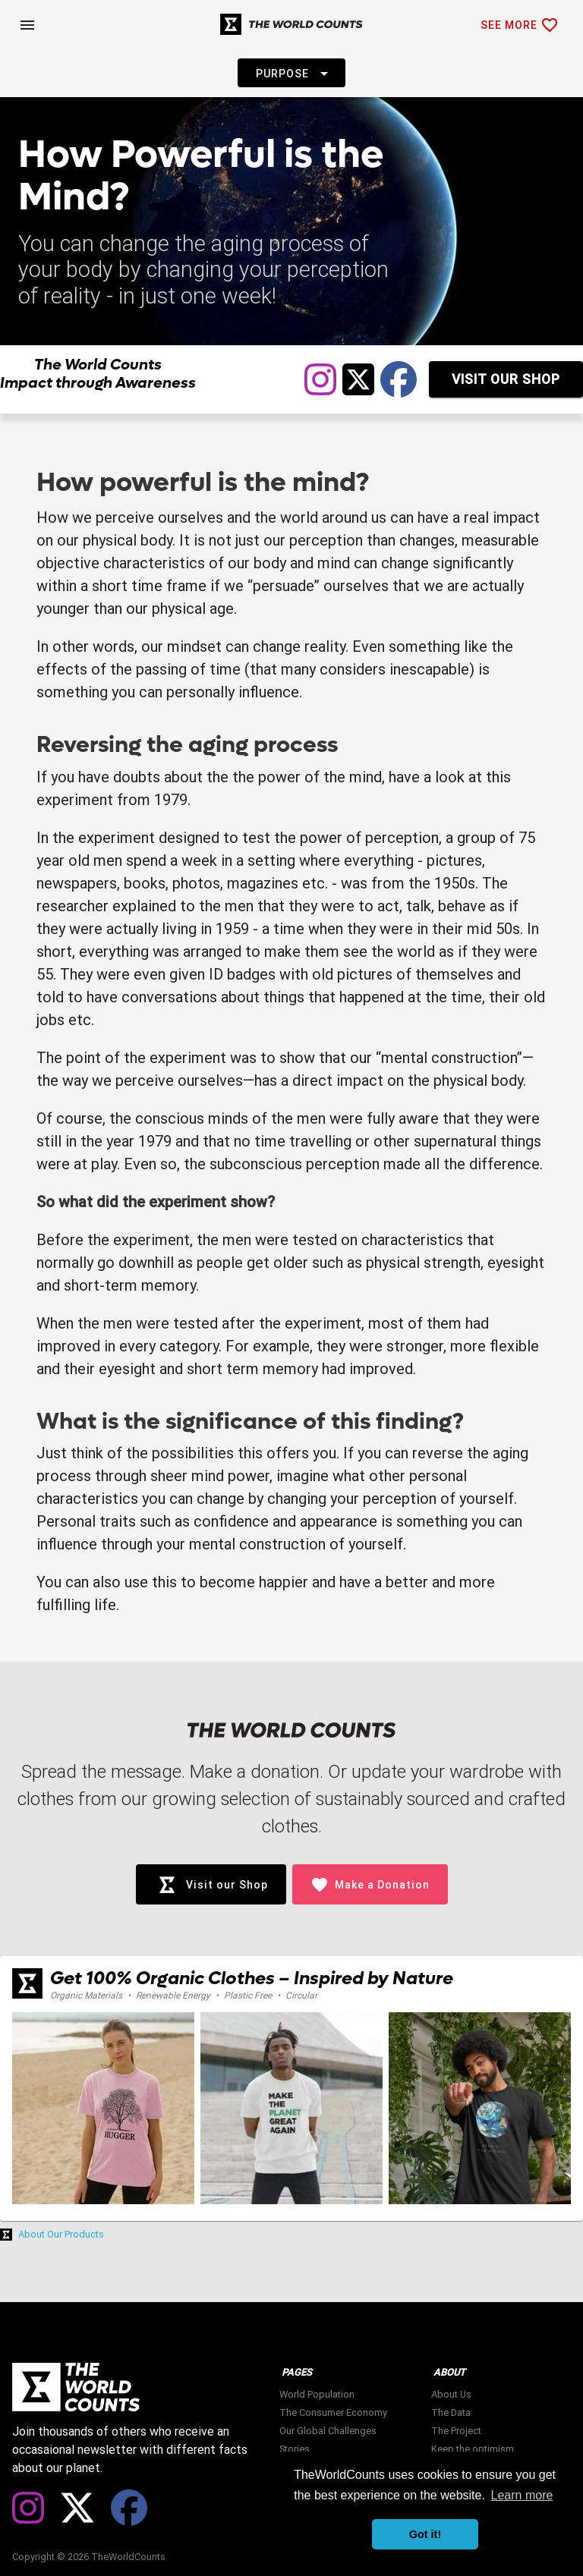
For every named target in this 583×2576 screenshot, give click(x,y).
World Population (317, 2394)
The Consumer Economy (333, 2412)
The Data (451, 2412)
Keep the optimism (472, 2449)
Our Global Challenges (328, 2430)
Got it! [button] (425, 2534)
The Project (456, 2430)
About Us (451, 2394)
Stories (294, 2449)
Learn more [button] (522, 2495)
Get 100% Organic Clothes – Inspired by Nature (251, 1978)
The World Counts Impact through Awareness (98, 374)
